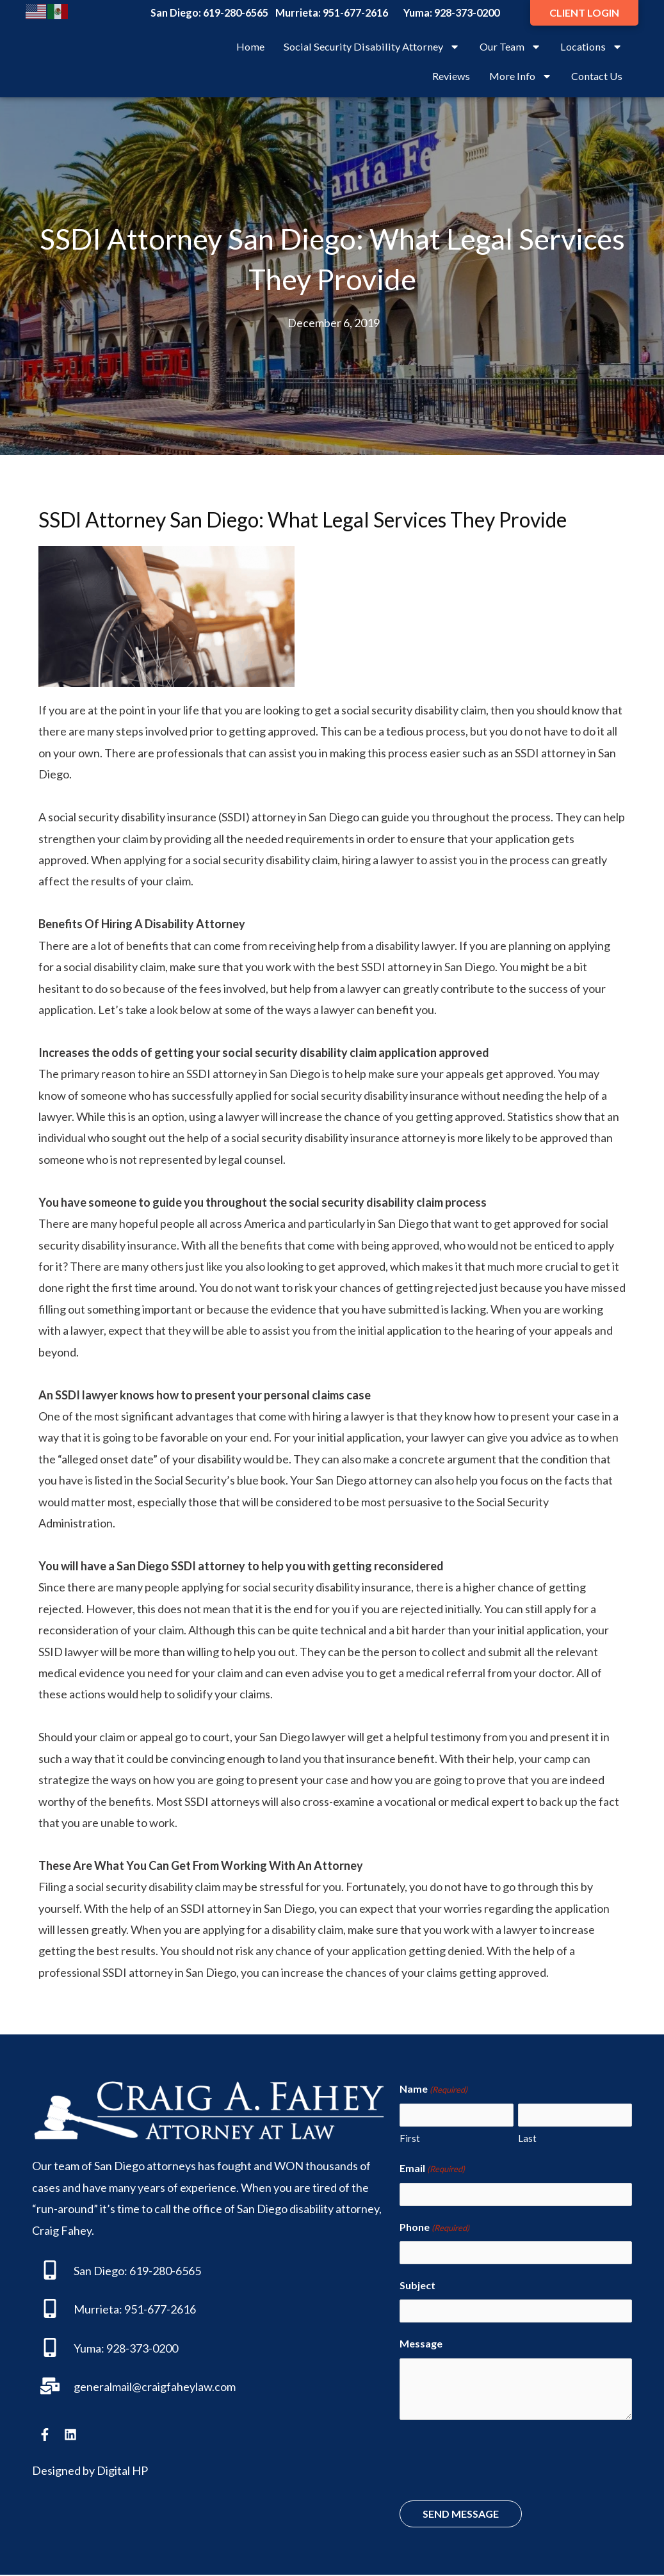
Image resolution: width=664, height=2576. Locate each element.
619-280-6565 (235, 12)
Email (432, 2169)
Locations (591, 46)
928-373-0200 (466, 12)
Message (421, 2345)
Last (527, 2138)
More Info (520, 76)
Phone (434, 2228)
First (410, 2138)
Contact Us (596, 76)
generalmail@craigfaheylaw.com (155, 2386)
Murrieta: (98, 2309)
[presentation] (497, 2463)
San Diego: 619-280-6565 (137, 2271)
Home (250, 46)
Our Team (510, 46)
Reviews (451, 76)
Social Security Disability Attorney (372, 46)
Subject (417, 2286)
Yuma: (89, 2348)
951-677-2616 (355, 12)
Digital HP (122, 2470)
